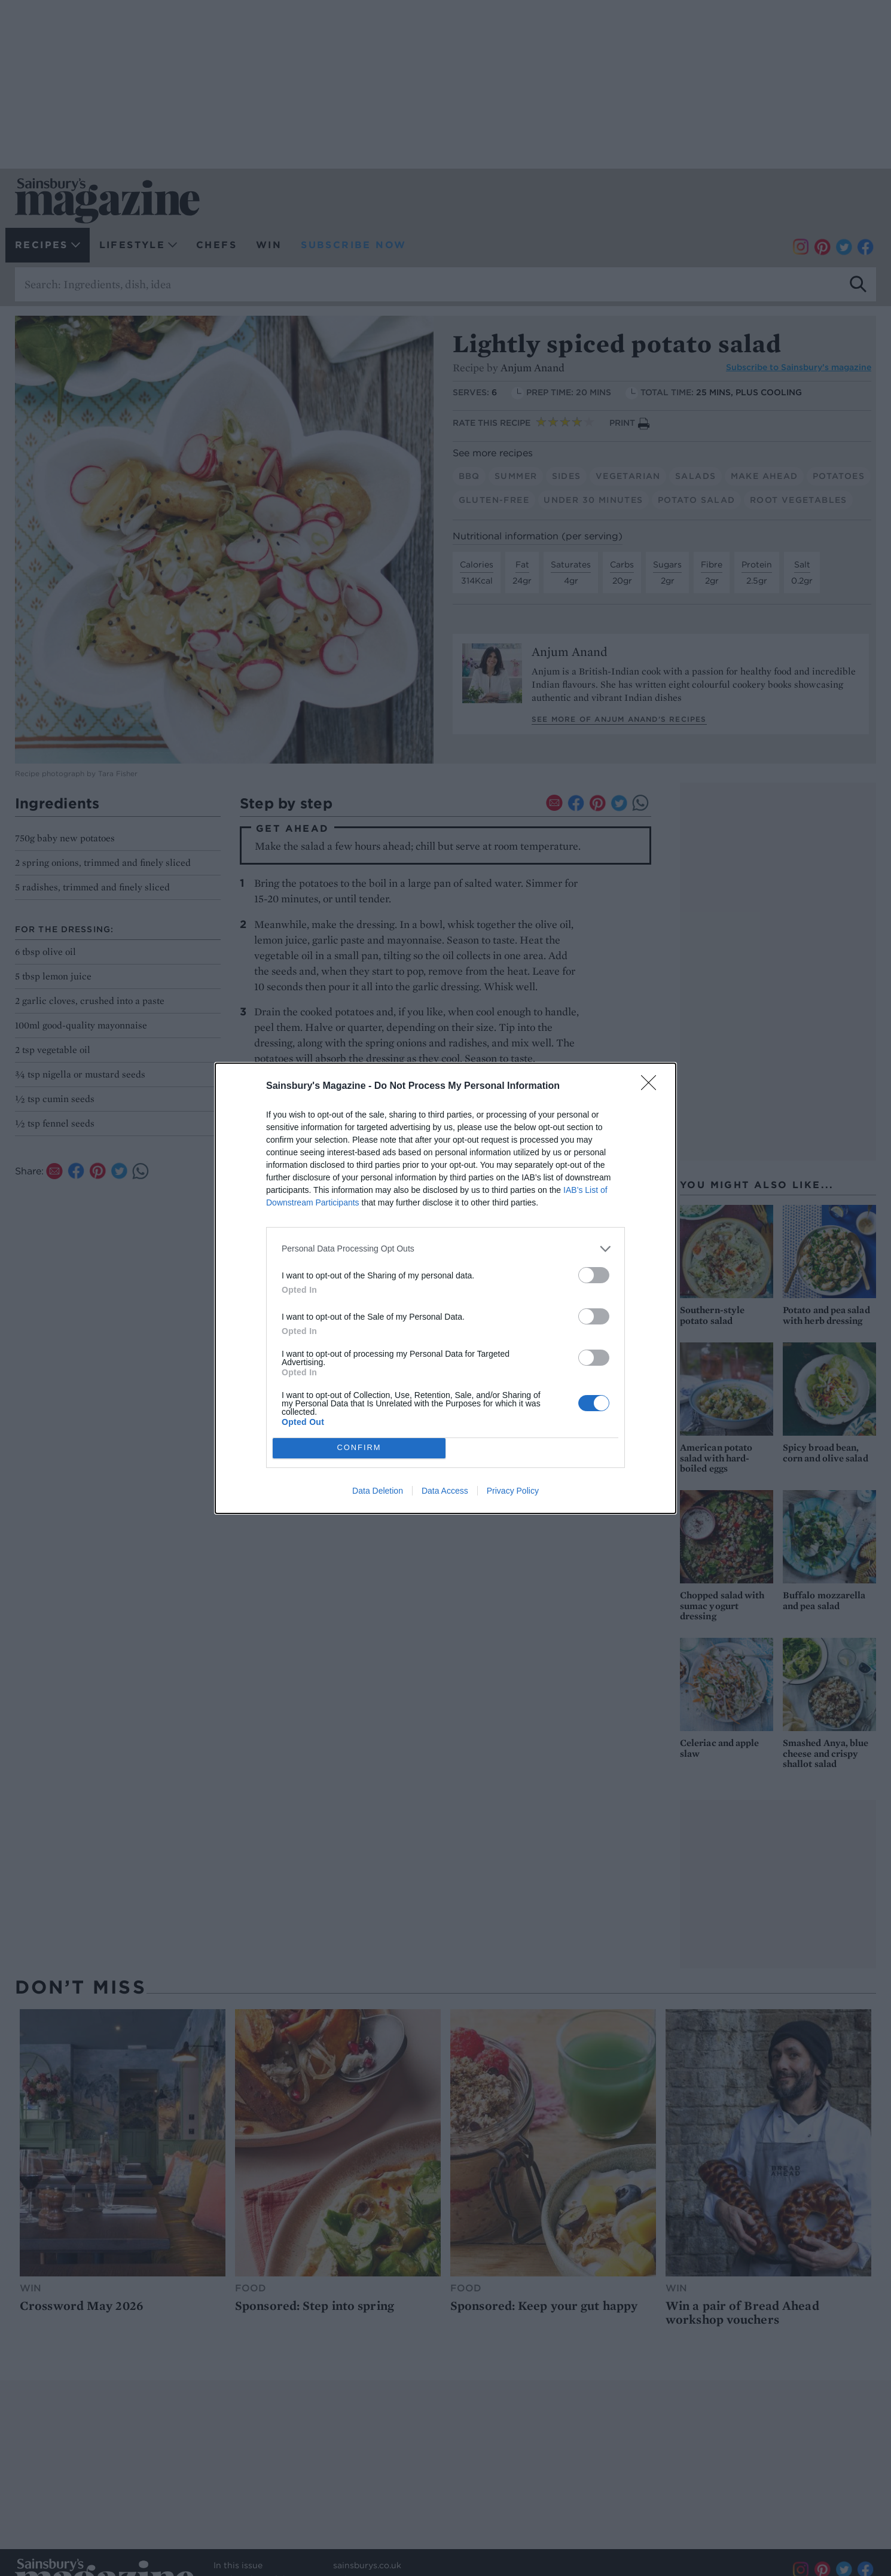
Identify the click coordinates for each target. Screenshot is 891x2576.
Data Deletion (377, 1490)
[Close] (652, 1086)
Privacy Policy (513, 1490)
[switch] (593, 1275)
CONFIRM (359, 1447)
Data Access (445, 1490)
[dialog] (445, 1288)
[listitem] (445, 1249)
